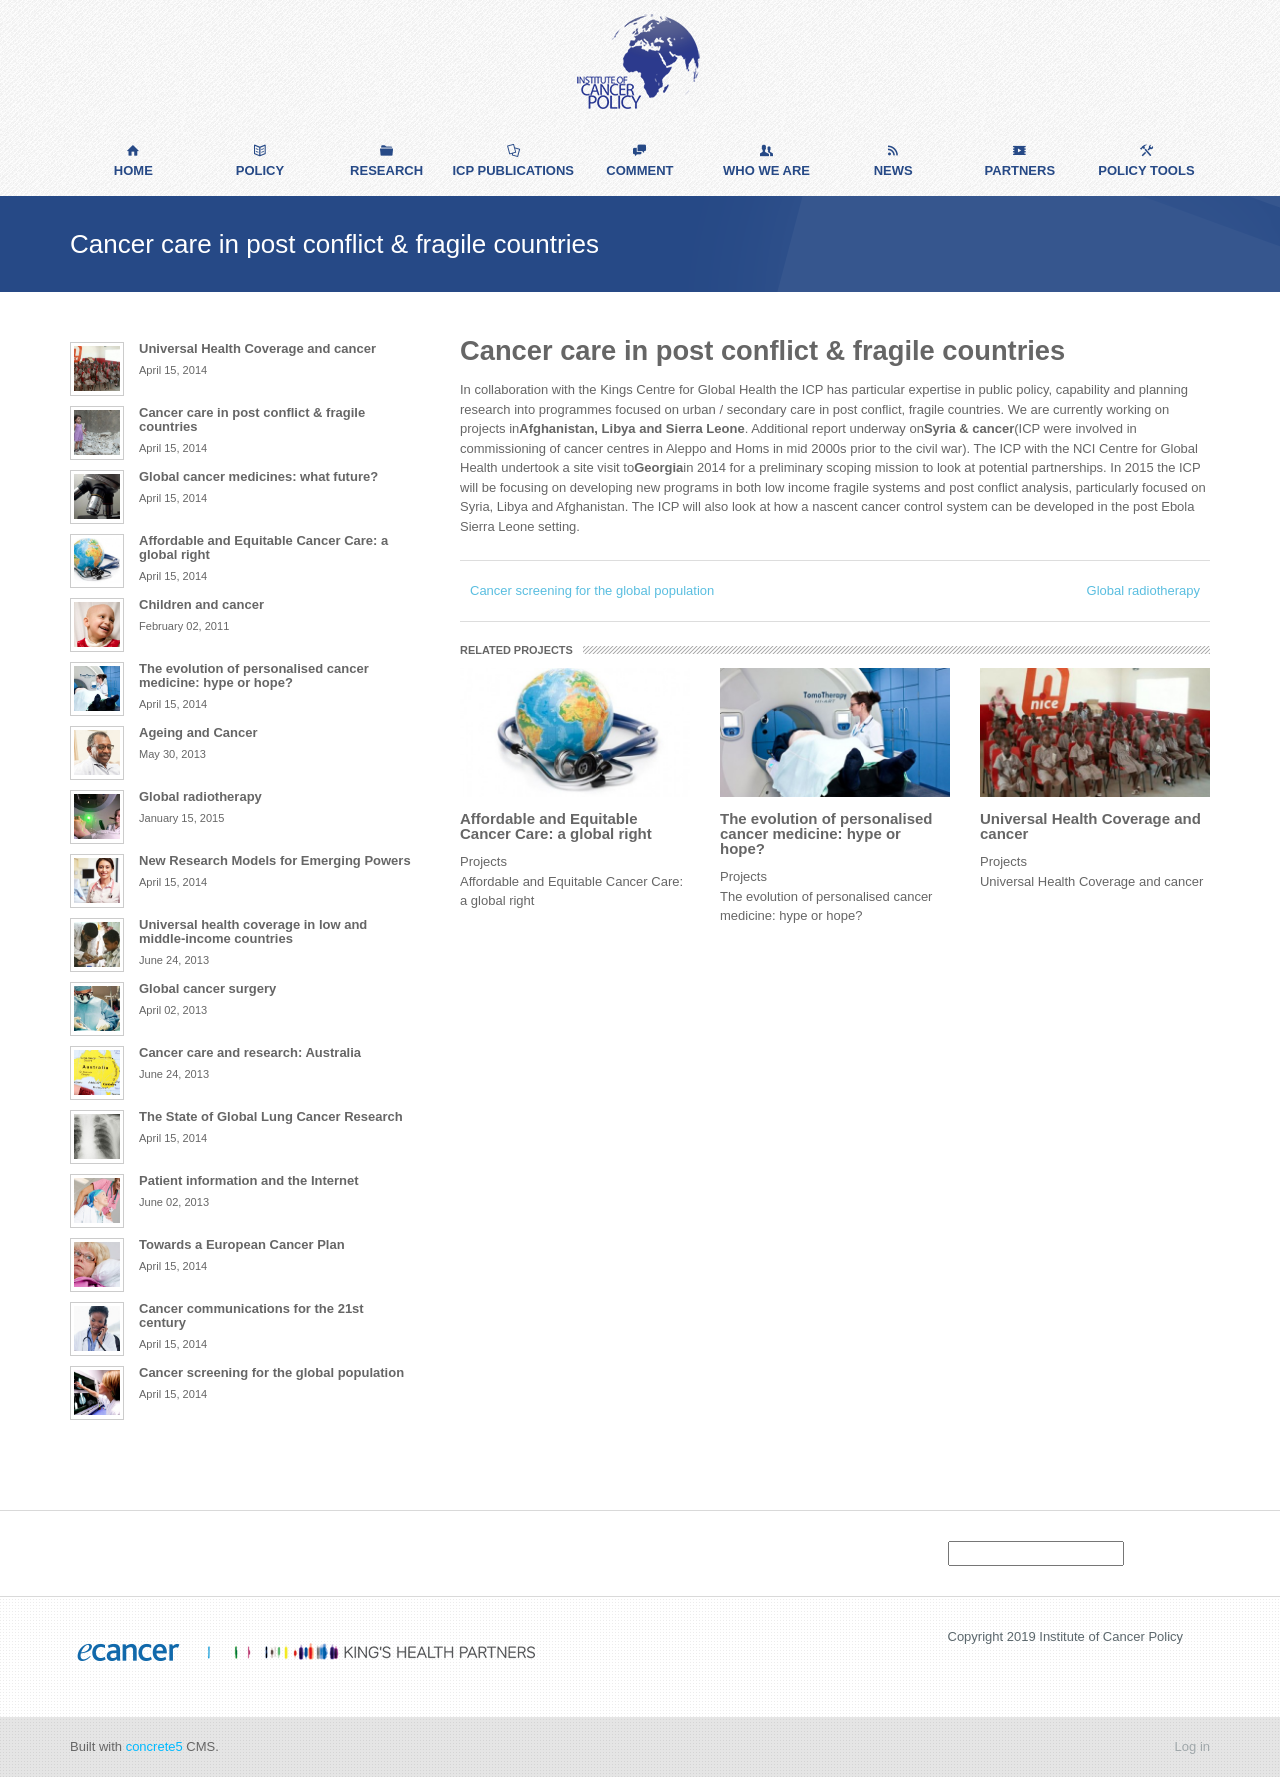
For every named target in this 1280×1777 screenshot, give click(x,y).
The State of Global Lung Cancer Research (271, 1116)
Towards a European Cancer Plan (242, 1244)
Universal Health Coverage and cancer (1090, 826)
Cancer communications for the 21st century (251, 1315)
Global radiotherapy (1143, 590)
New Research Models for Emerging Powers (275, 860)
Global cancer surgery (207, 988)
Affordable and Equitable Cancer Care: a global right (556, 826)
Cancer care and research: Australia (250, 1052)
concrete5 (154, 1746)
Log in (1192, 1746)
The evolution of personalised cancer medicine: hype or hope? (826, 833)
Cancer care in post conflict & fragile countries (252, 419)
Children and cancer (201, 604)
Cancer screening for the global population (592, 590)
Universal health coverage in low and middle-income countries (253, 931)
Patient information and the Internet (249, 1180)
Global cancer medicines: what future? (258, 476)
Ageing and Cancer (198, 732)
